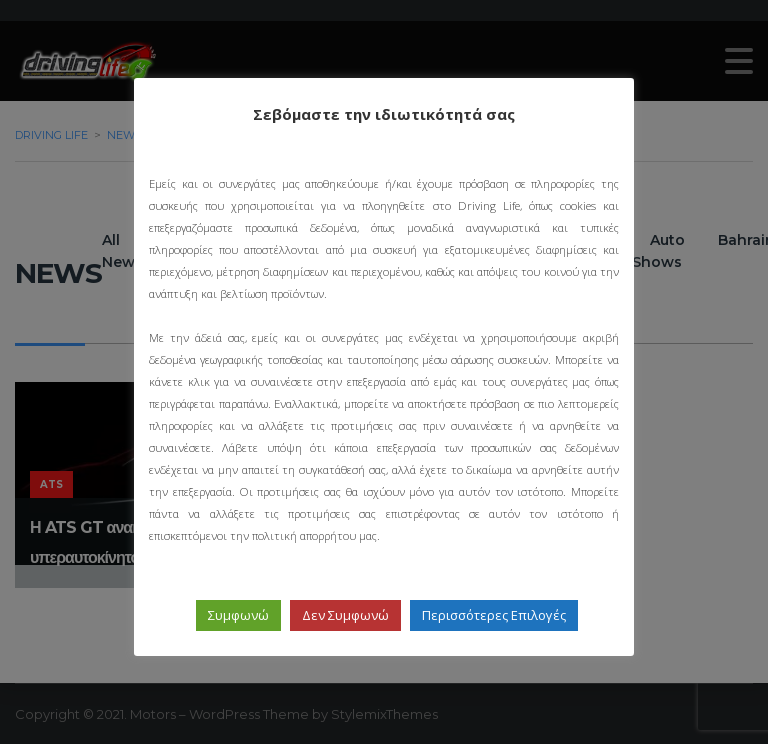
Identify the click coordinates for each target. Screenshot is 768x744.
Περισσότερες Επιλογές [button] (494, 615)
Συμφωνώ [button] (238, 615)
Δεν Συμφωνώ (345, 615)
